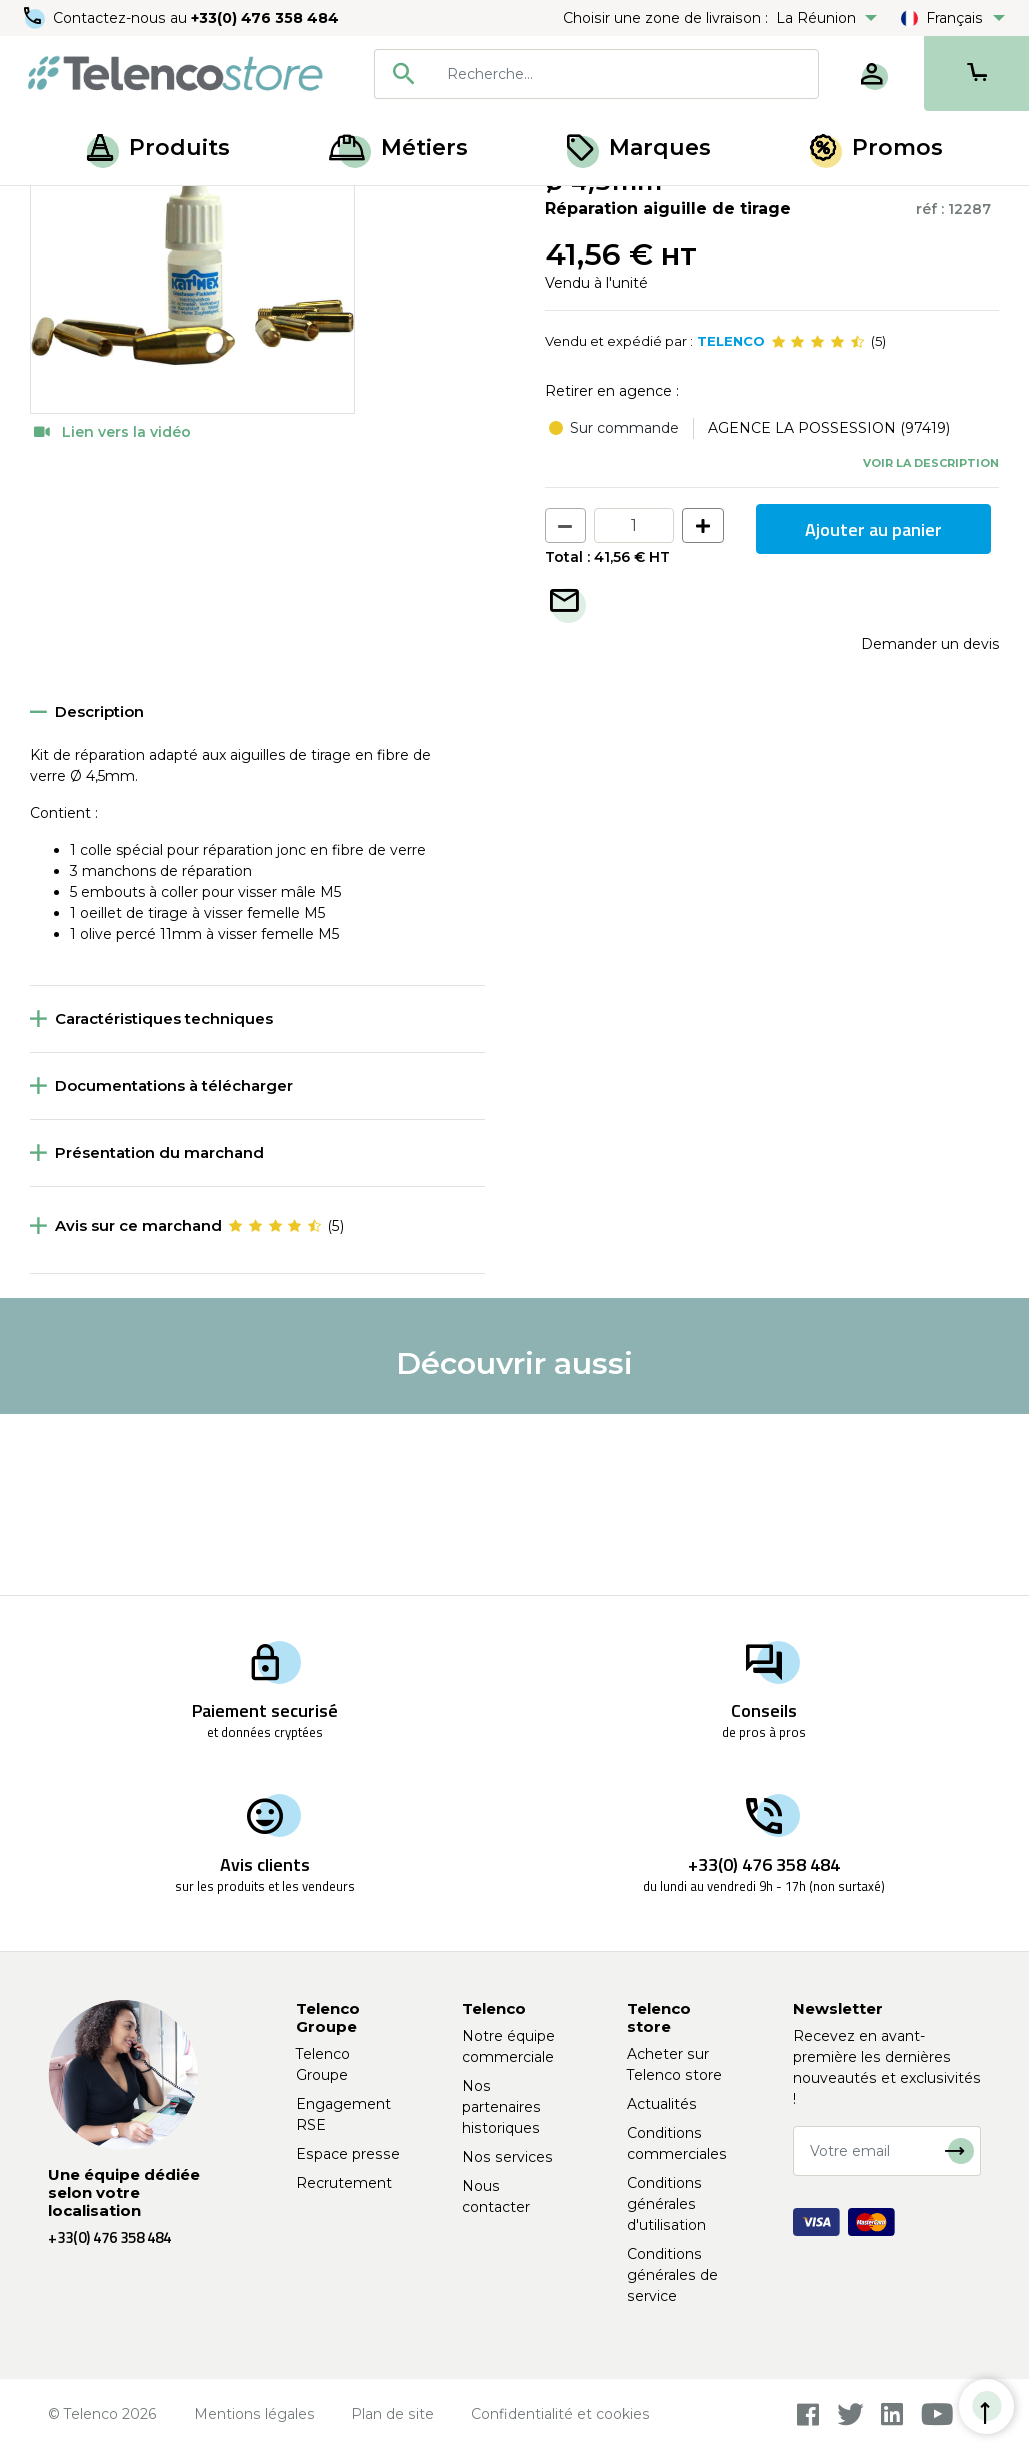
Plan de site (392, 2414)
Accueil (54, 208)
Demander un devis (930, 826)
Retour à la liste (91, 251)
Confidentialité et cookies (560, 2414)
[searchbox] (625, 74)
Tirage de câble (151, 208)
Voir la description (931, 644)
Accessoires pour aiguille (305, 208)
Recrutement (344, 2183)
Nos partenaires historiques (501, 2107)
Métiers (398, 147)
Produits (158, 147)
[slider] (818, 524)
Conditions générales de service (672, 2275)
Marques (639, 147)
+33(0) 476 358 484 (265, 18)
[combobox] (596, 74)
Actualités (662, 2104)
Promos (876, 147)
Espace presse (348, 2154)
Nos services (507, 2157)
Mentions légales (254, 2414)
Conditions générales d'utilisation (666, 2204)
